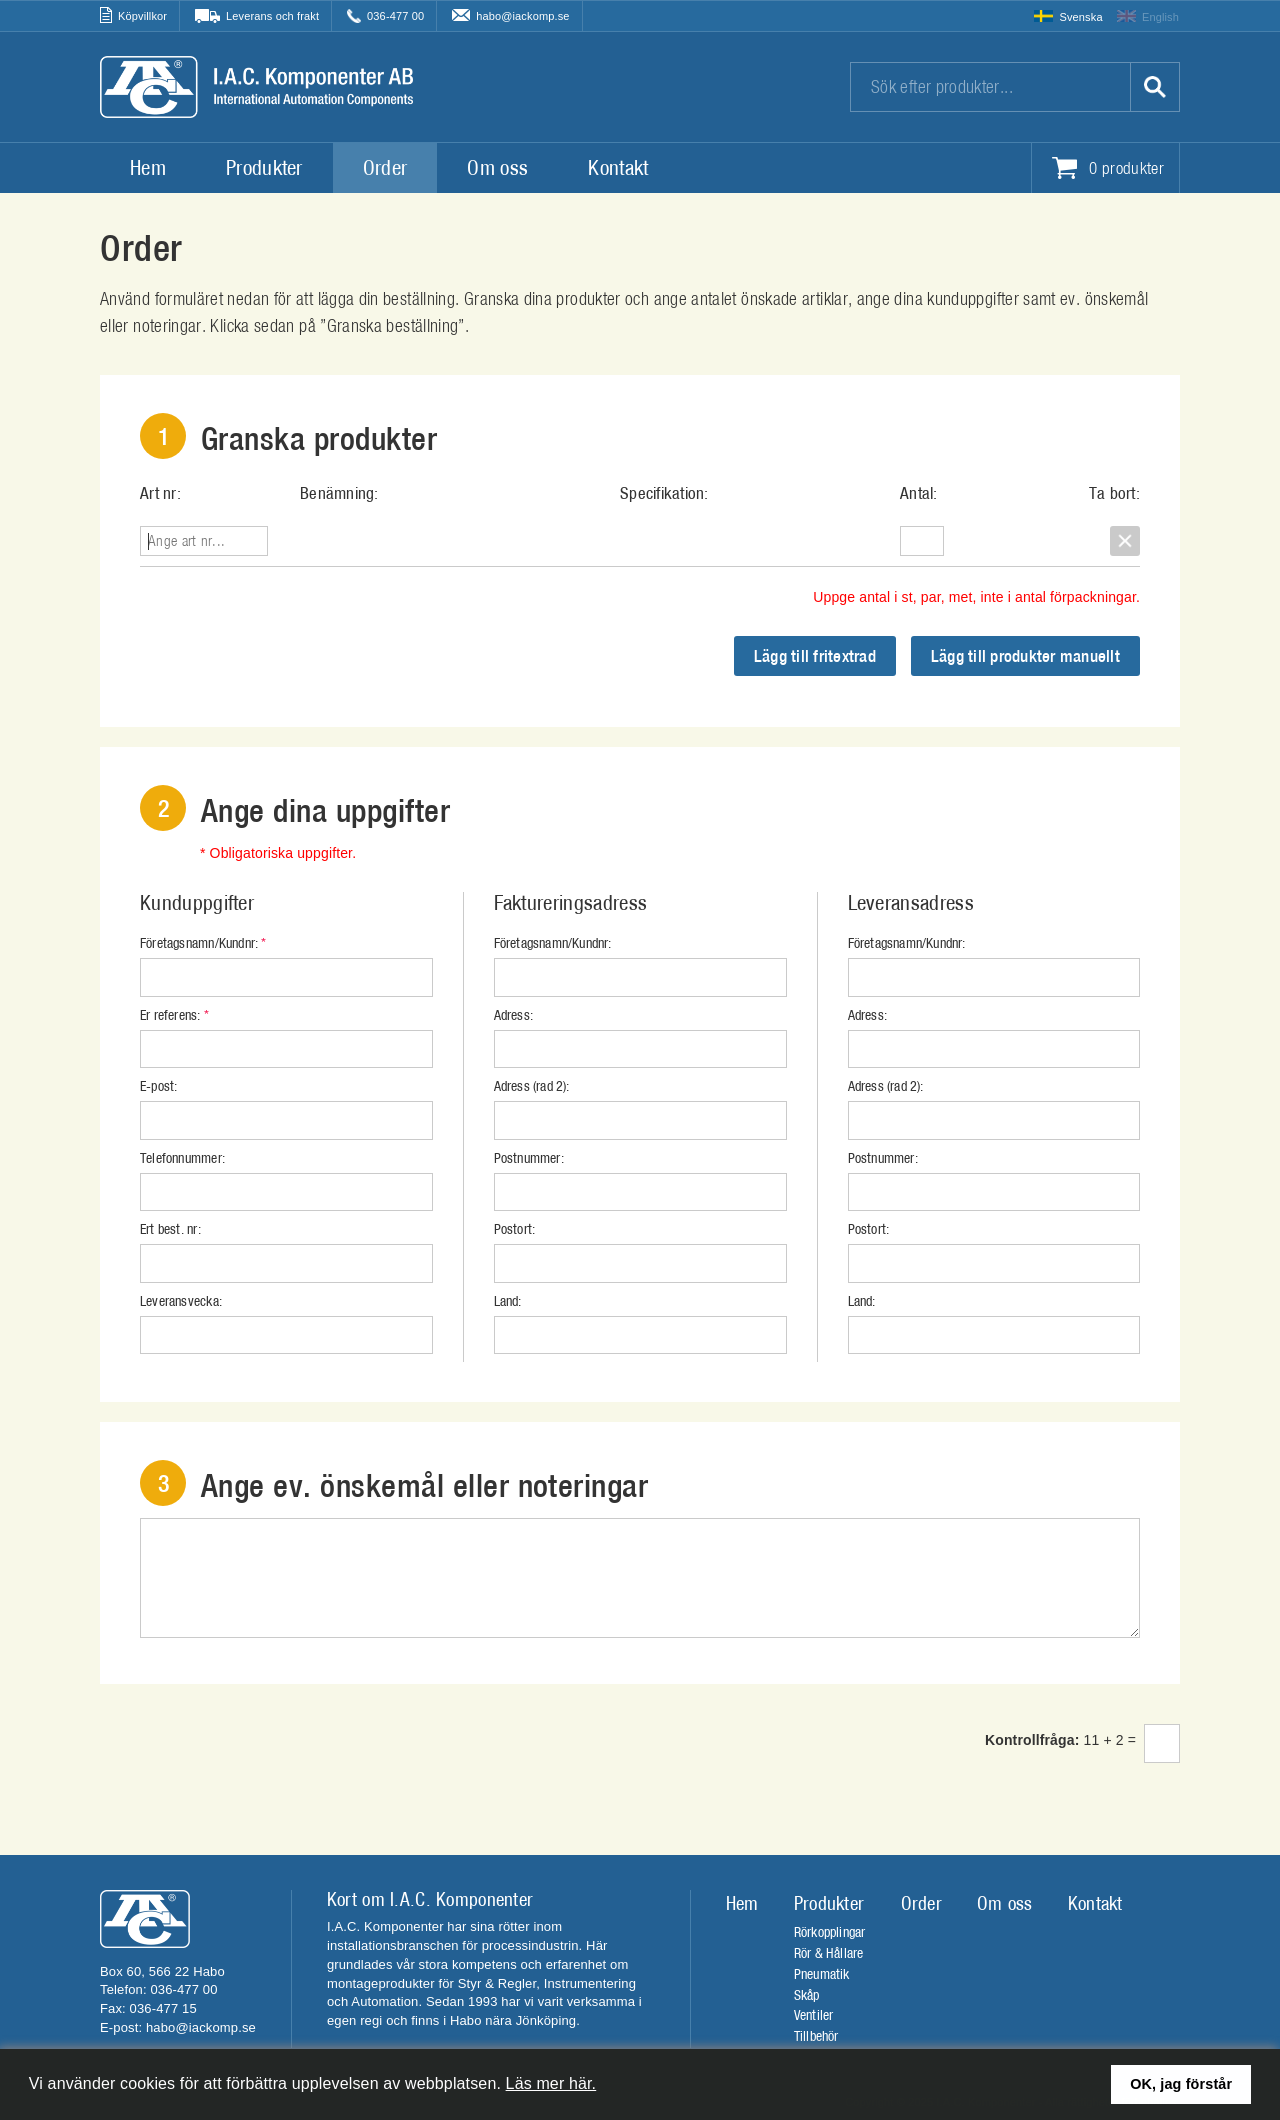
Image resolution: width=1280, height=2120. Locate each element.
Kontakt (618, 167)
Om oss (497, 167)
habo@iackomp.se (522, 16)
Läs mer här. (551, 2083)
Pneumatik (822, 1974)
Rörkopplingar (830, 1932)
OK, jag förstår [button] (1181, 2084)
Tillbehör (816, 2036)
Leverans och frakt (272, 16)
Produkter (264, 167)
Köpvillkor (142, 16)
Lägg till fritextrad (815, 656)
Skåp (807, 1995)
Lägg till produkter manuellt (1025, 656)
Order (385, 167)
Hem (148, 167)
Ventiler (814, 2015)
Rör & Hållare (829, 1953)
